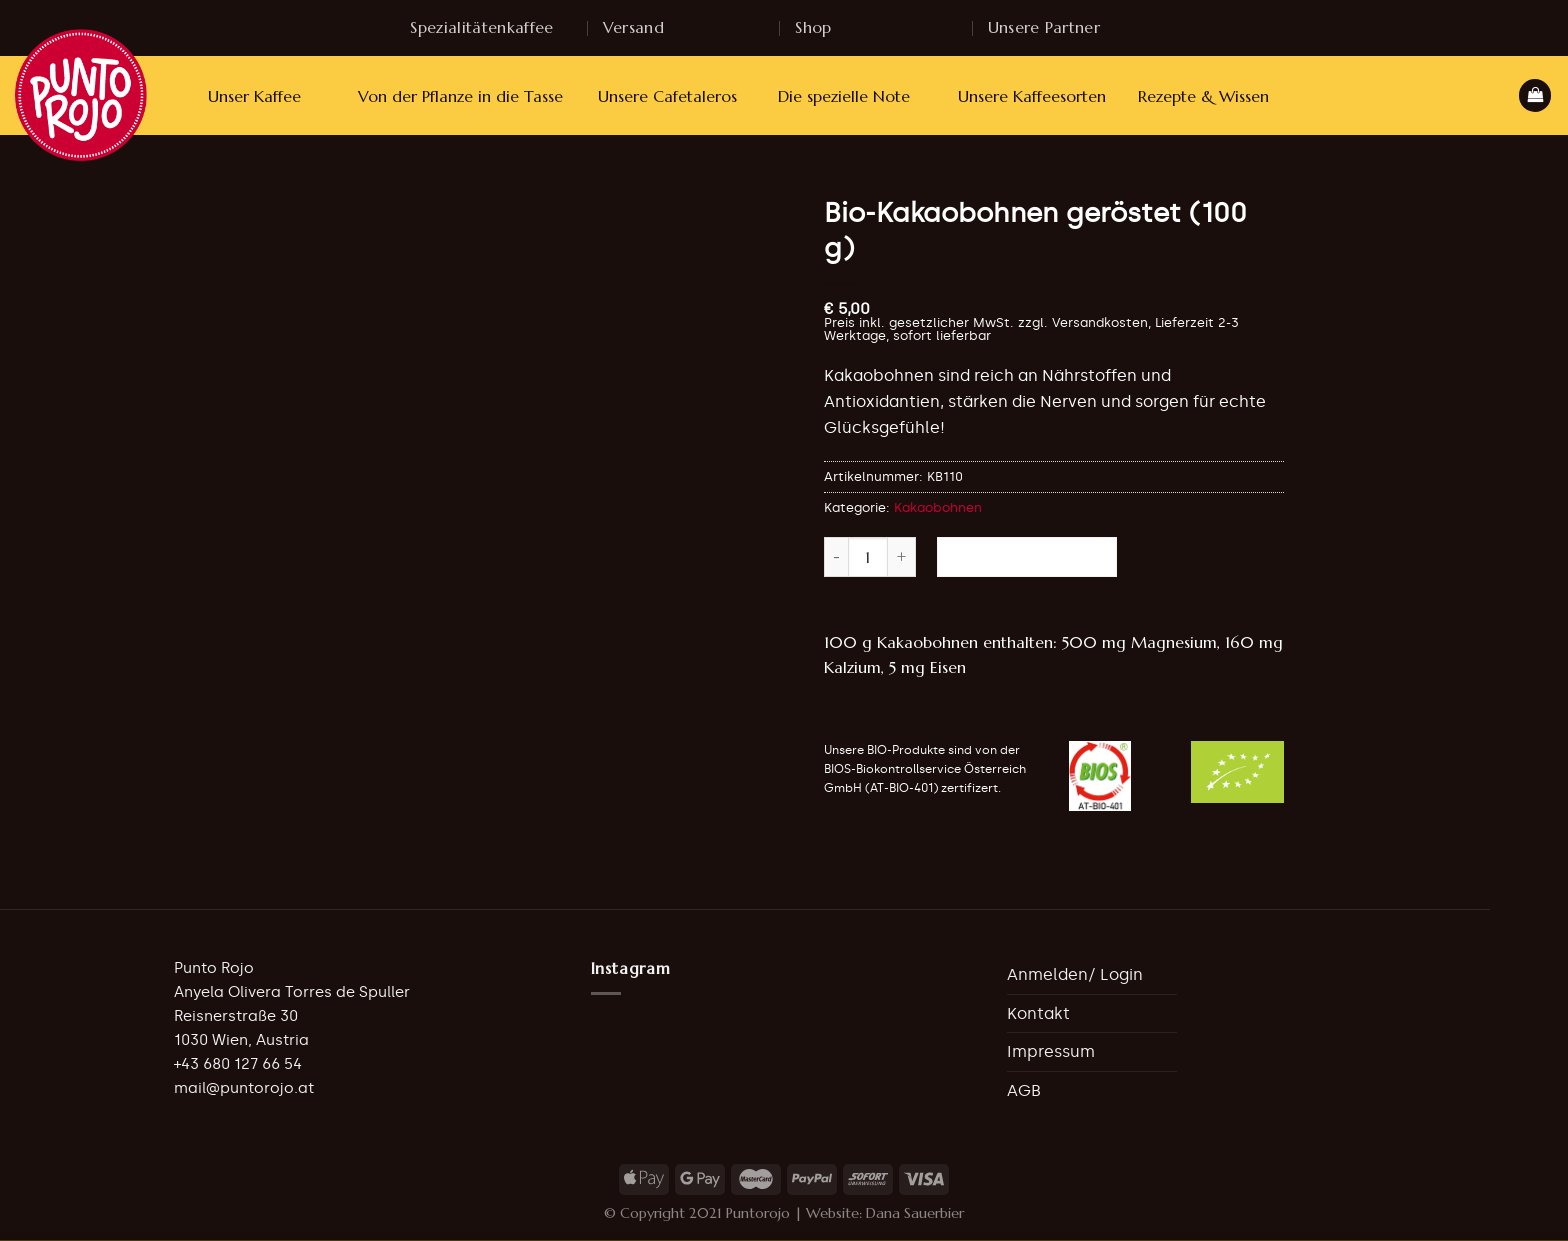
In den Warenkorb (1027, 557)
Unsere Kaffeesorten (1032, 96)
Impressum (1051, 1051)
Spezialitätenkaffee (481, 27)
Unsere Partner (1044, 27)
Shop (813, 27)
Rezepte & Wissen (1203, 96)
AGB (1024, 1090)
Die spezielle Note (844, 96)
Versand (633, 27)
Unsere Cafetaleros (667, 96)
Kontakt (1038, 1013)
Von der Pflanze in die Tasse (460, 96)
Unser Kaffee (254, 96)
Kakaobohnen (938, 507)
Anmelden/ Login (1075, 974)
